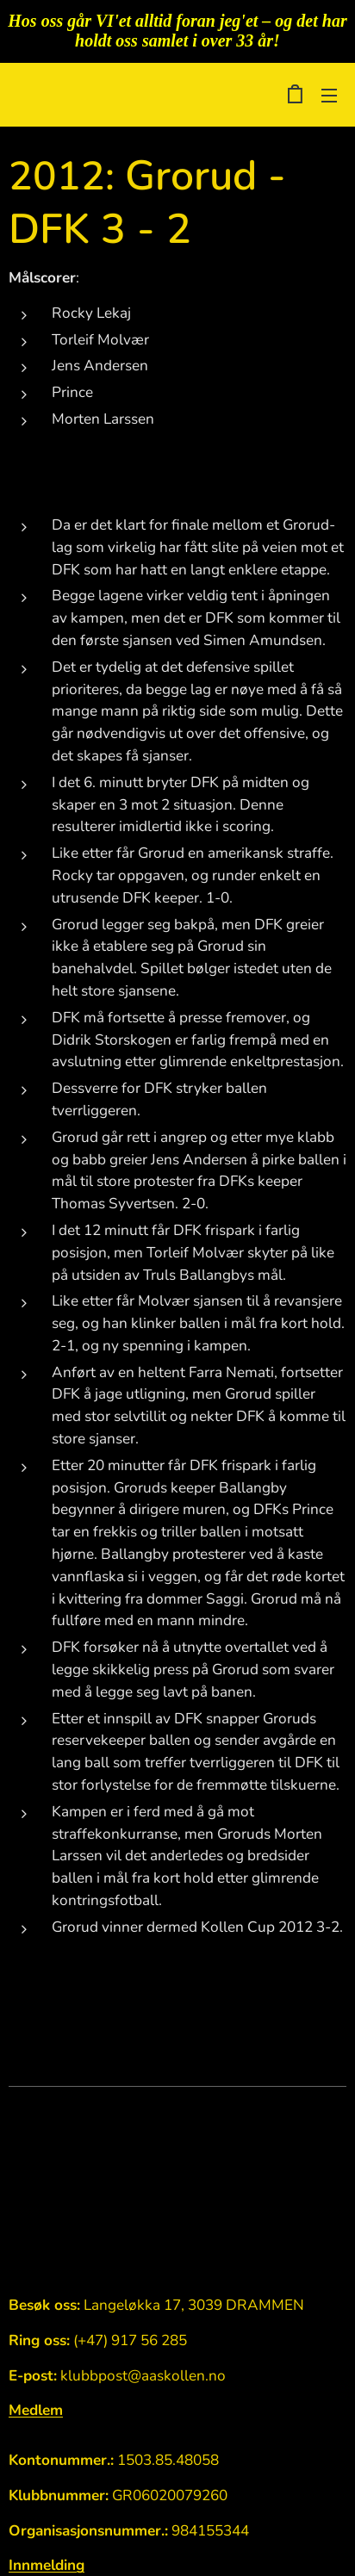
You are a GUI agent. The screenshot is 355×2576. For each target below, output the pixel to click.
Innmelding (46, 2566)
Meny (329, 95)
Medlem (36, 2410)
